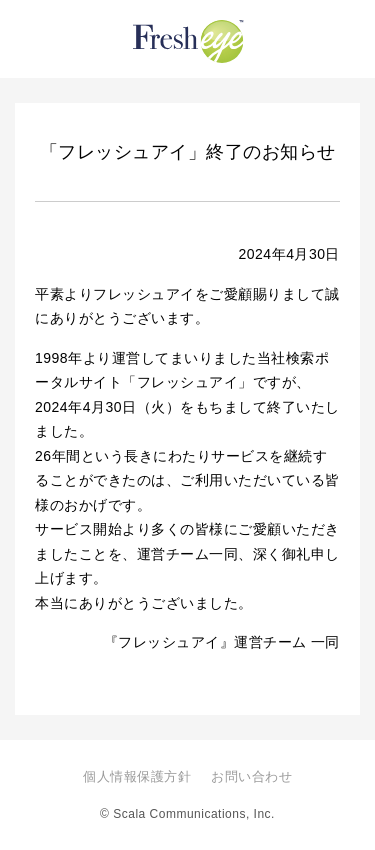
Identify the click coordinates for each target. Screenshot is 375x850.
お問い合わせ (251, 776)
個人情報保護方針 (137, 776)
